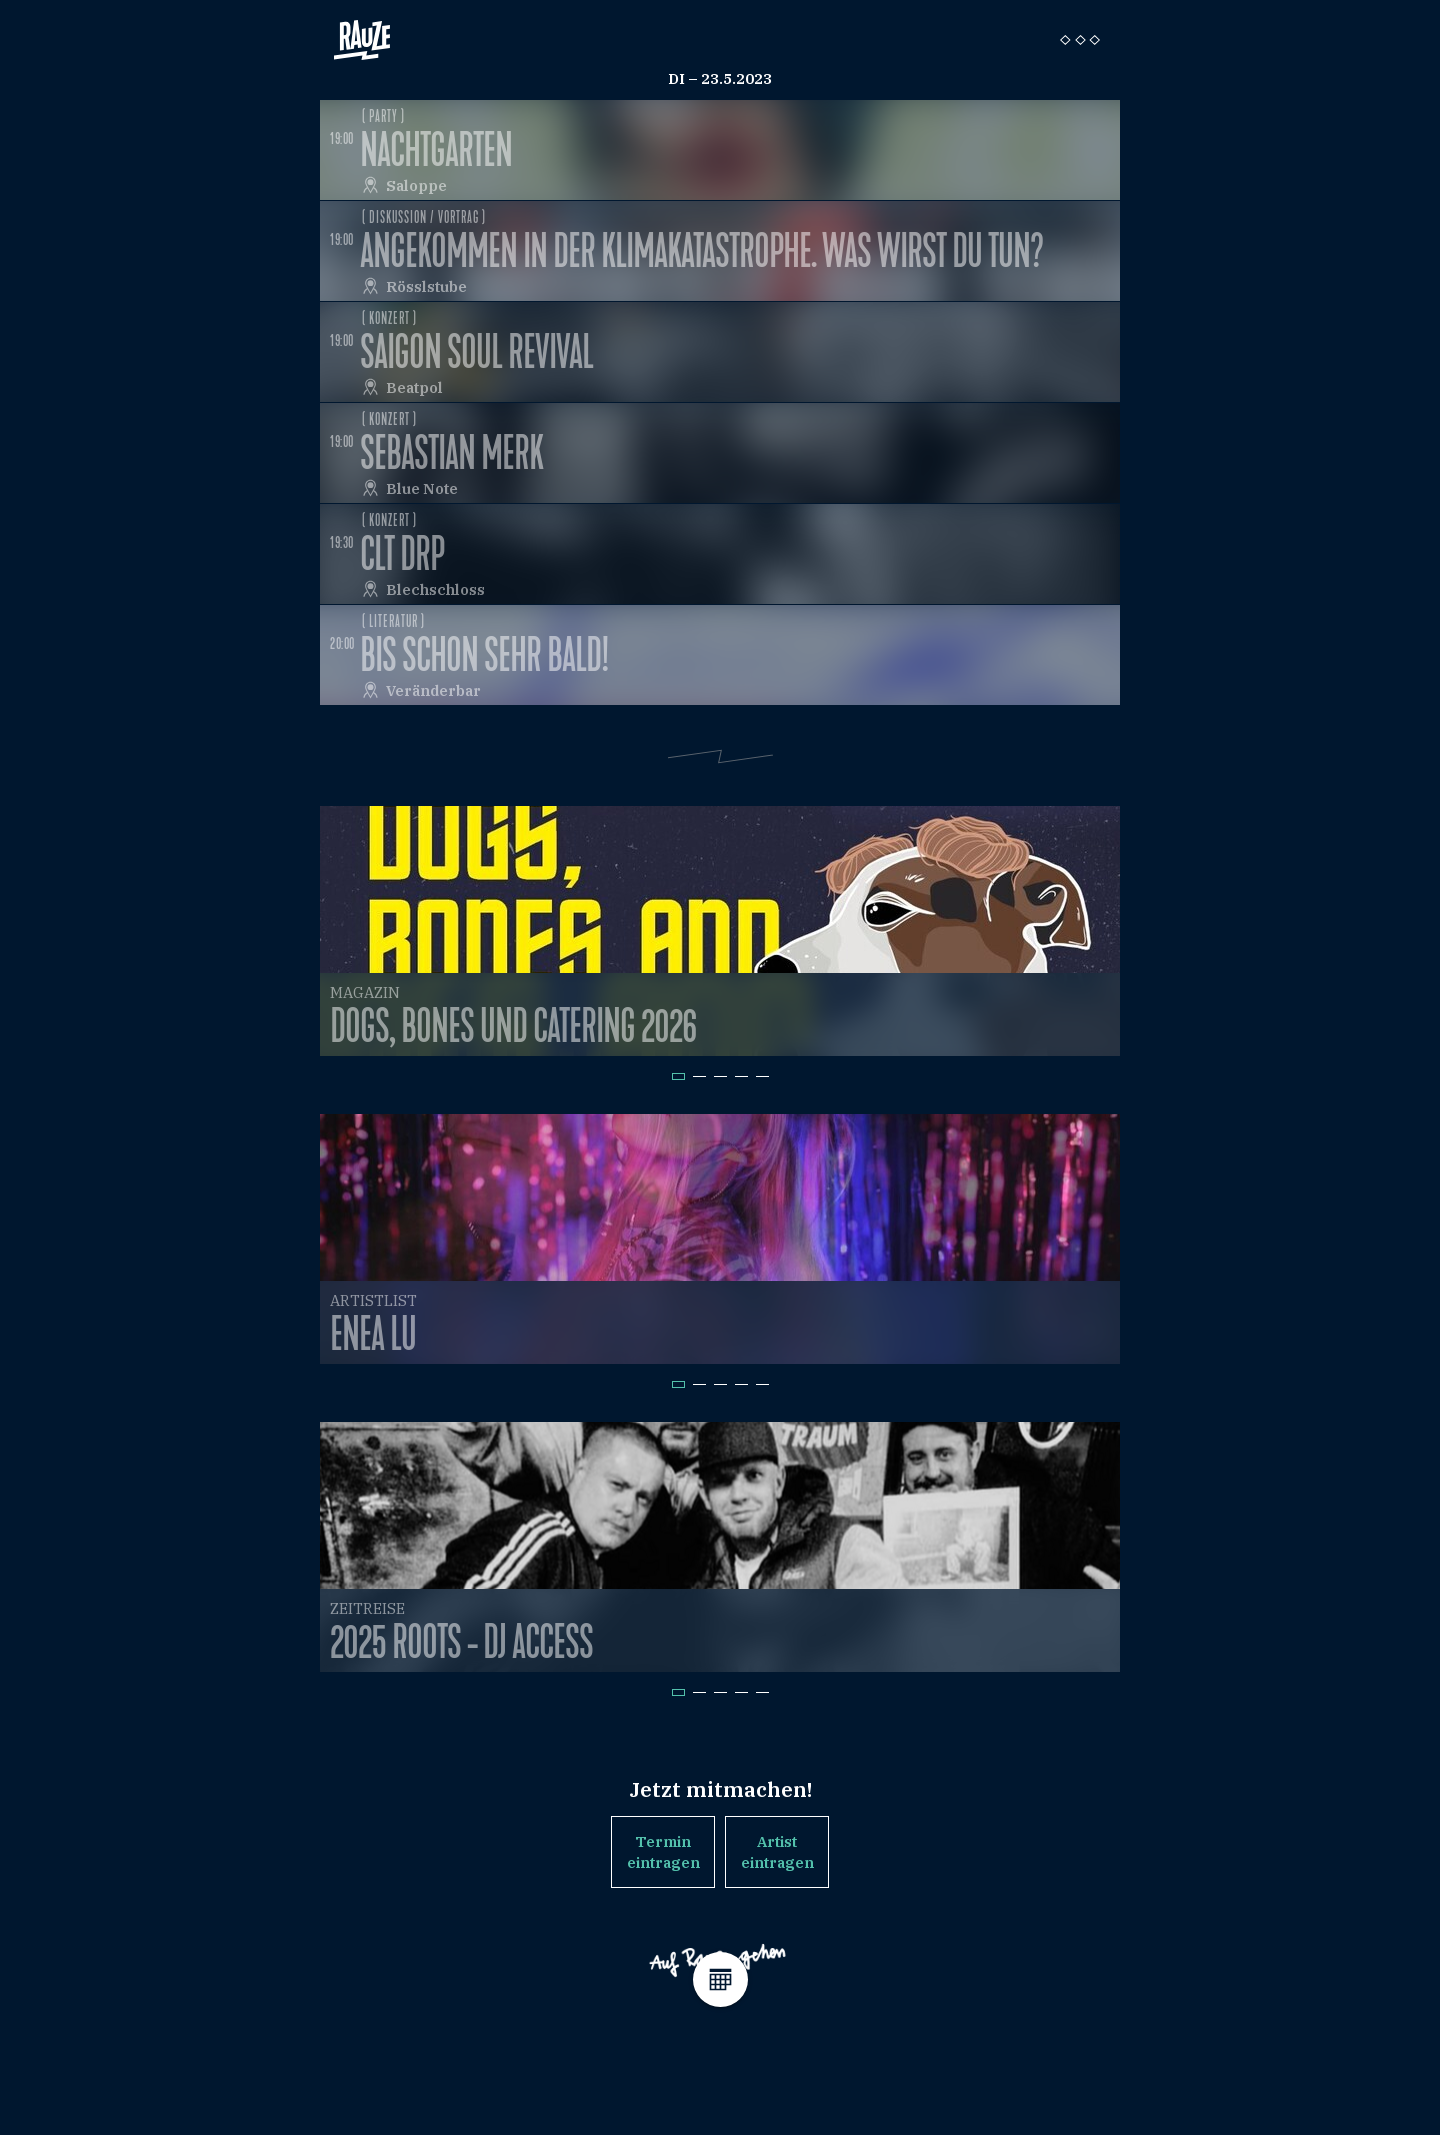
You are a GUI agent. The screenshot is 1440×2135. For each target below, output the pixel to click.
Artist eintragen (777, 1852)
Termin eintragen (663, 1852)
